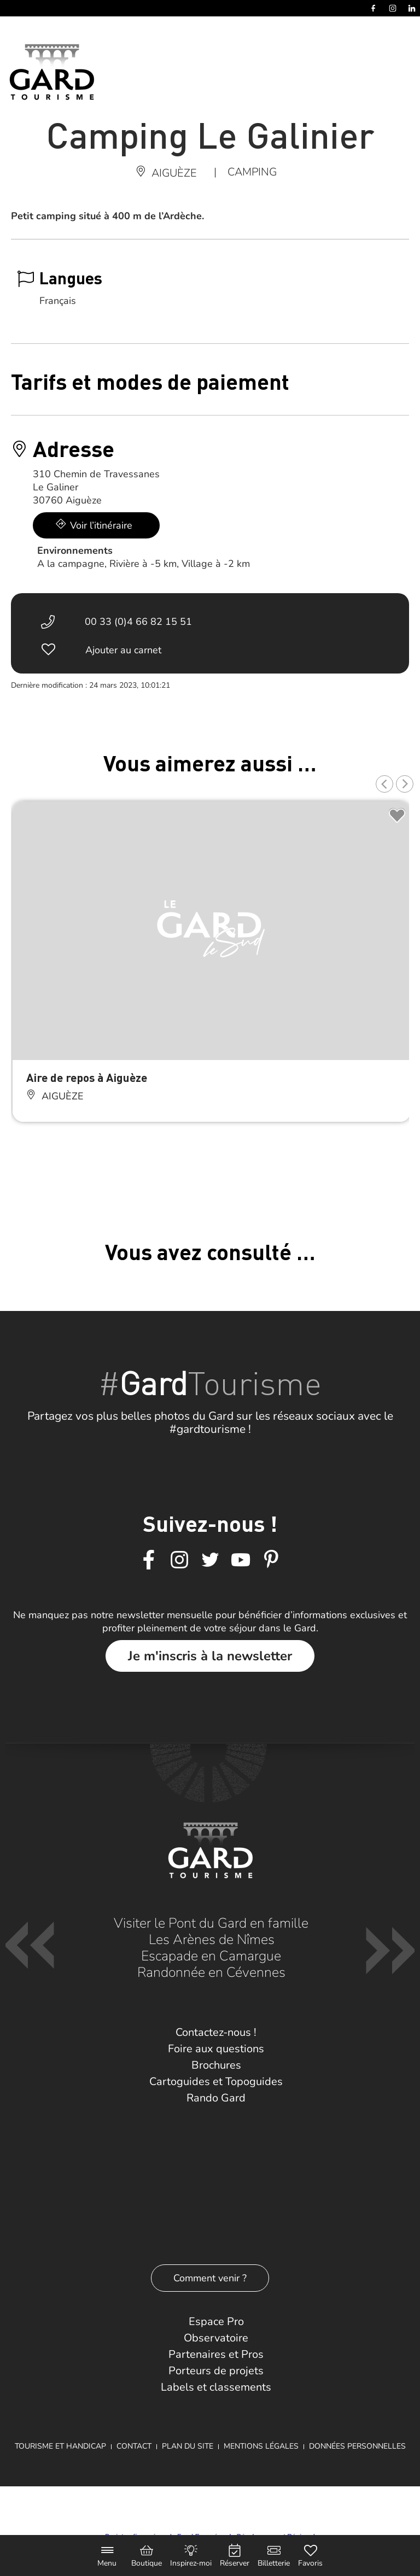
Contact (133, 2446)
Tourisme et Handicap (60, 2446)
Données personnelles (357, 2446)
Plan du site (187, 2446)
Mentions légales (261, 2446)
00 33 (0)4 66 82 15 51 (138, 621)
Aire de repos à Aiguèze (86, 1077)
